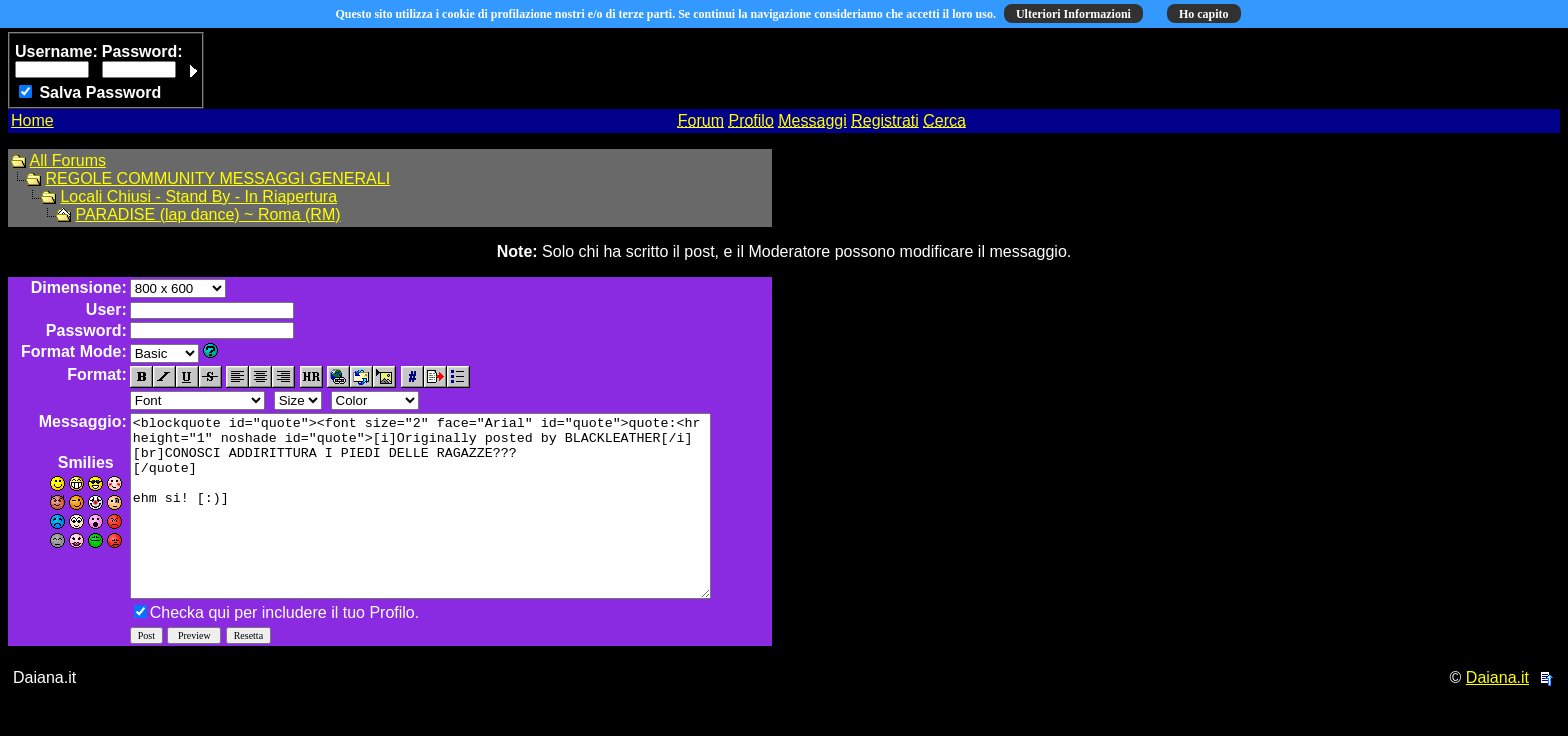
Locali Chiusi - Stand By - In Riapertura (198, 196)
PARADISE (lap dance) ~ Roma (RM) (207, 214)
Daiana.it (1497, 713)
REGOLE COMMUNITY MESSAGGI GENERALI (217, 178)
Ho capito (1204, 14)
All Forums (68, 160)
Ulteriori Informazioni (1073, 14)
